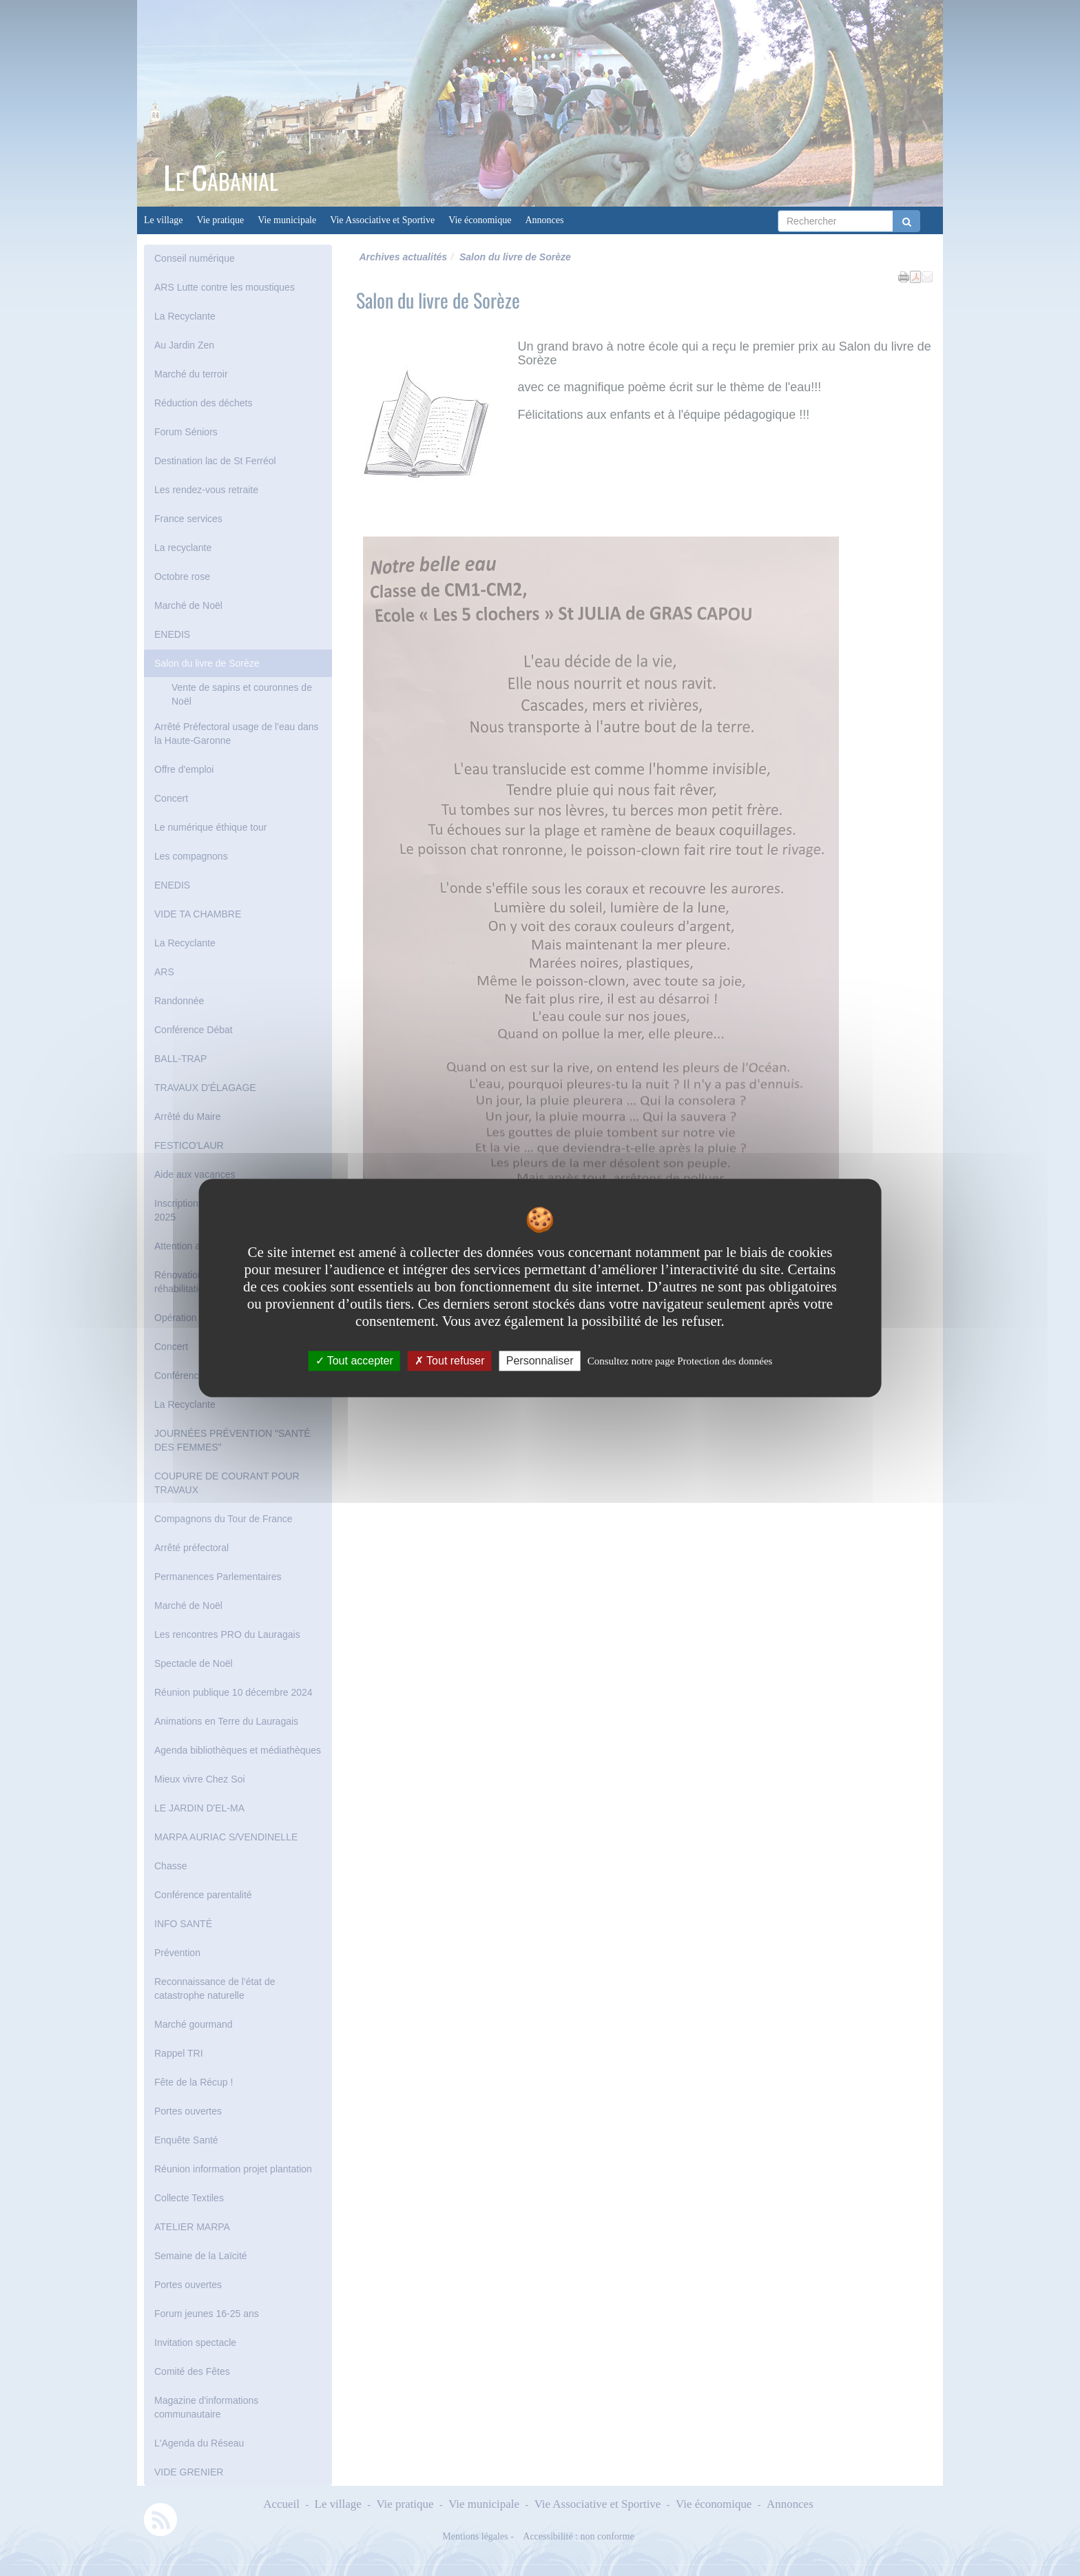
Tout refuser (450, 1361)
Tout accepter (354, 1361)
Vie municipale (287, 220)
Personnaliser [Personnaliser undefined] (540, 1361)
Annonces (544, 220)
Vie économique (479, 220)
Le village (163, 220)
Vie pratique (220, 220)
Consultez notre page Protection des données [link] (680, 1361)
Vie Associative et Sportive (382, 220)
